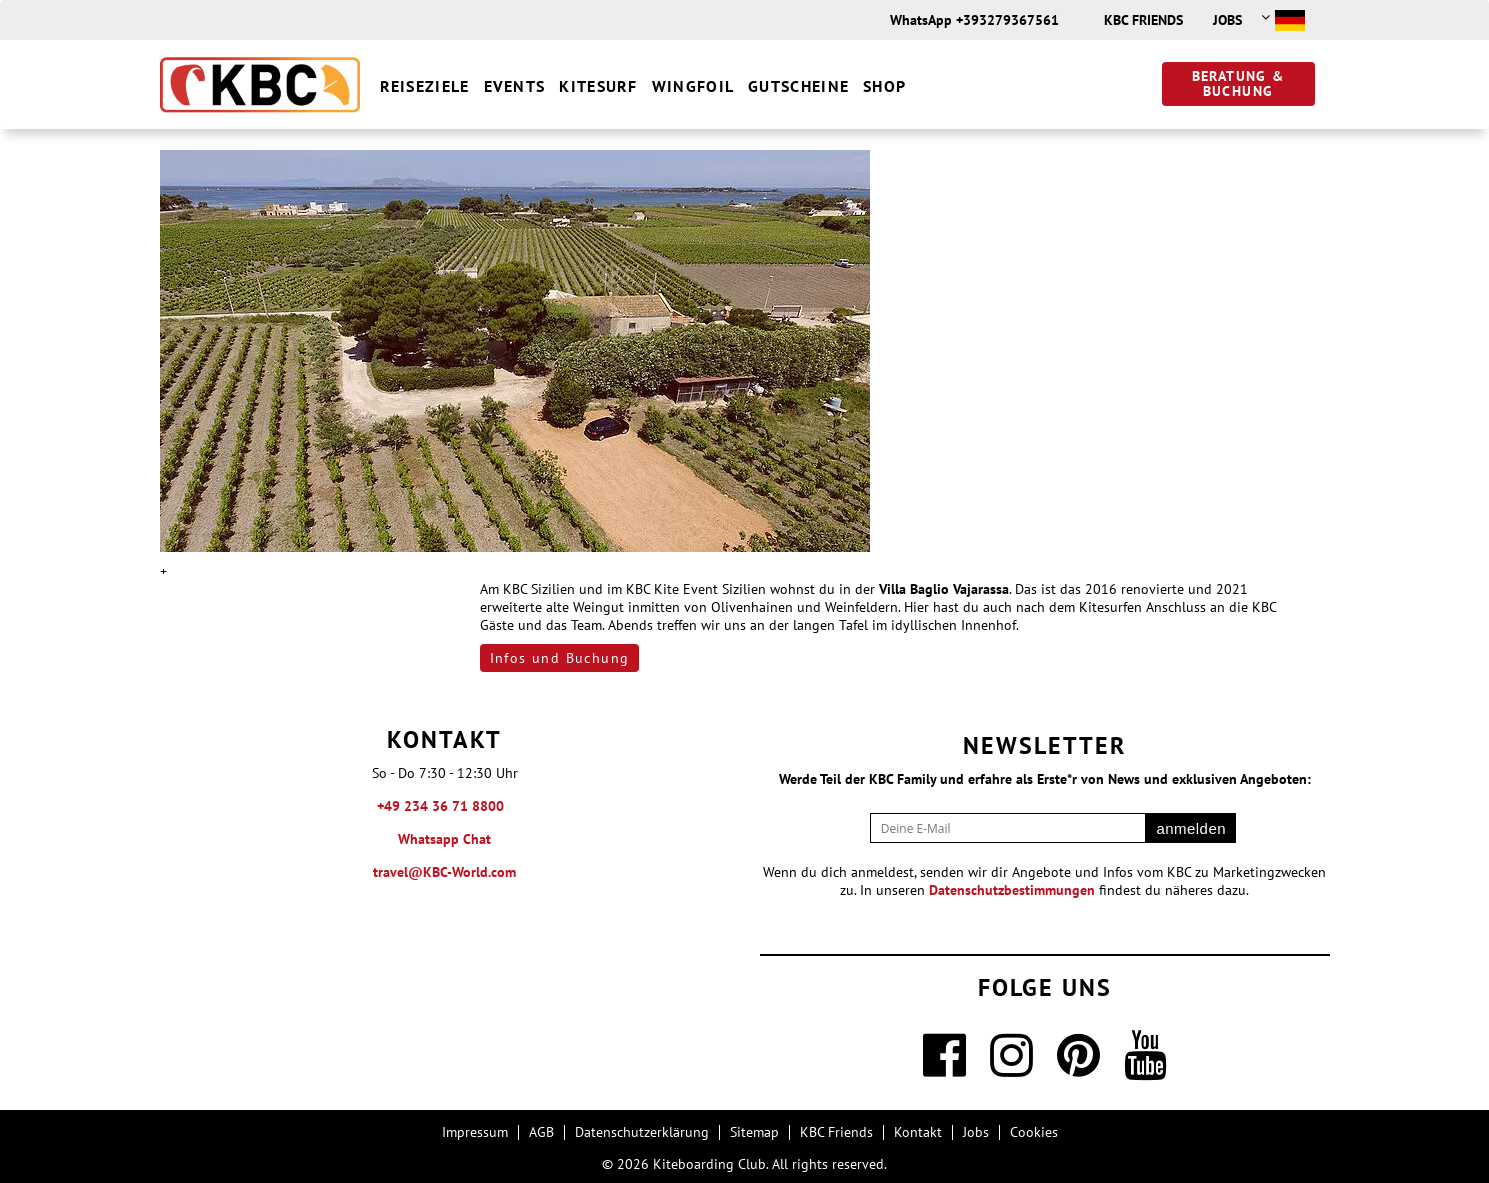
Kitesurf (598, 86)
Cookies (1034, 1132)
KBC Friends (1143, 20)
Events (515, 86)
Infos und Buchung (560, 658)
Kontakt (918, 1132)
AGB (541, 1132)
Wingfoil (693, 86)
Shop (884, 86)
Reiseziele (425, 86)
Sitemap (754, 1132)
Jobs (1227, 20)
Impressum (475, 1132)
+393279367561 (1007, 20)
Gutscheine (798, 86)
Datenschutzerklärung (642, 1132)
